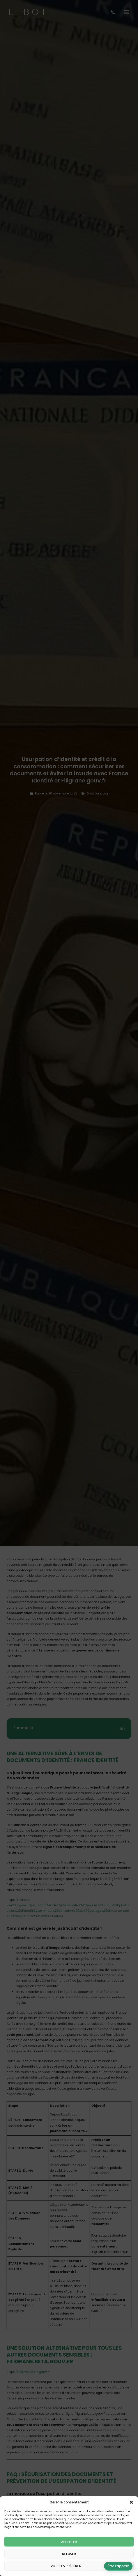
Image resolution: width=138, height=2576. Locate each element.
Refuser (69, 2554)
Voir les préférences (69, 2566)
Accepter (69, 2541)
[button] (131, 2502)
